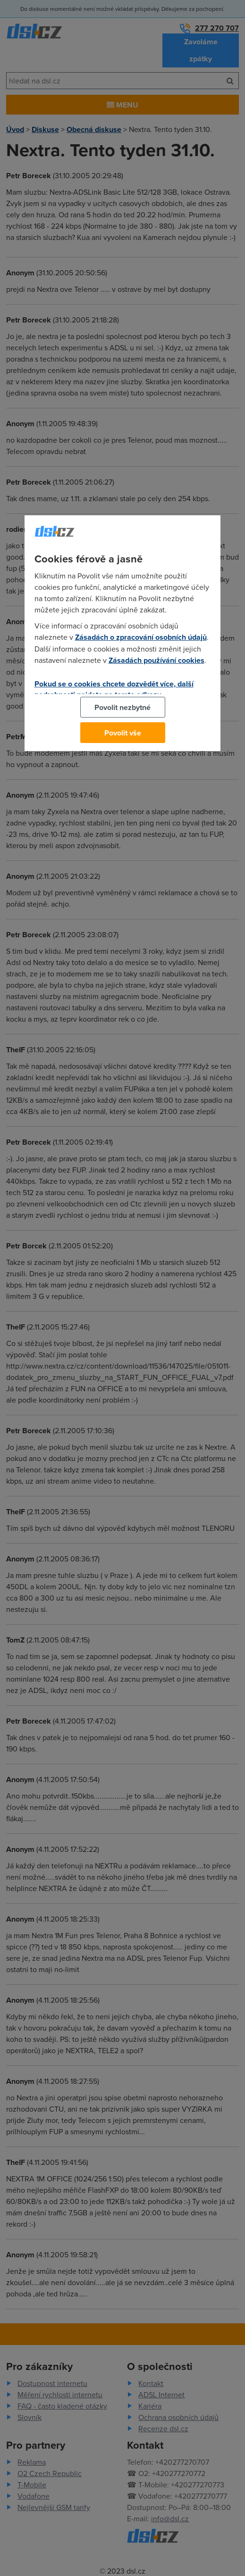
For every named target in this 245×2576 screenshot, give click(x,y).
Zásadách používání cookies (156, 660)
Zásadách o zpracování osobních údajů (141, 637)
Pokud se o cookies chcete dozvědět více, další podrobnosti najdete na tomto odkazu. (114, 689)
